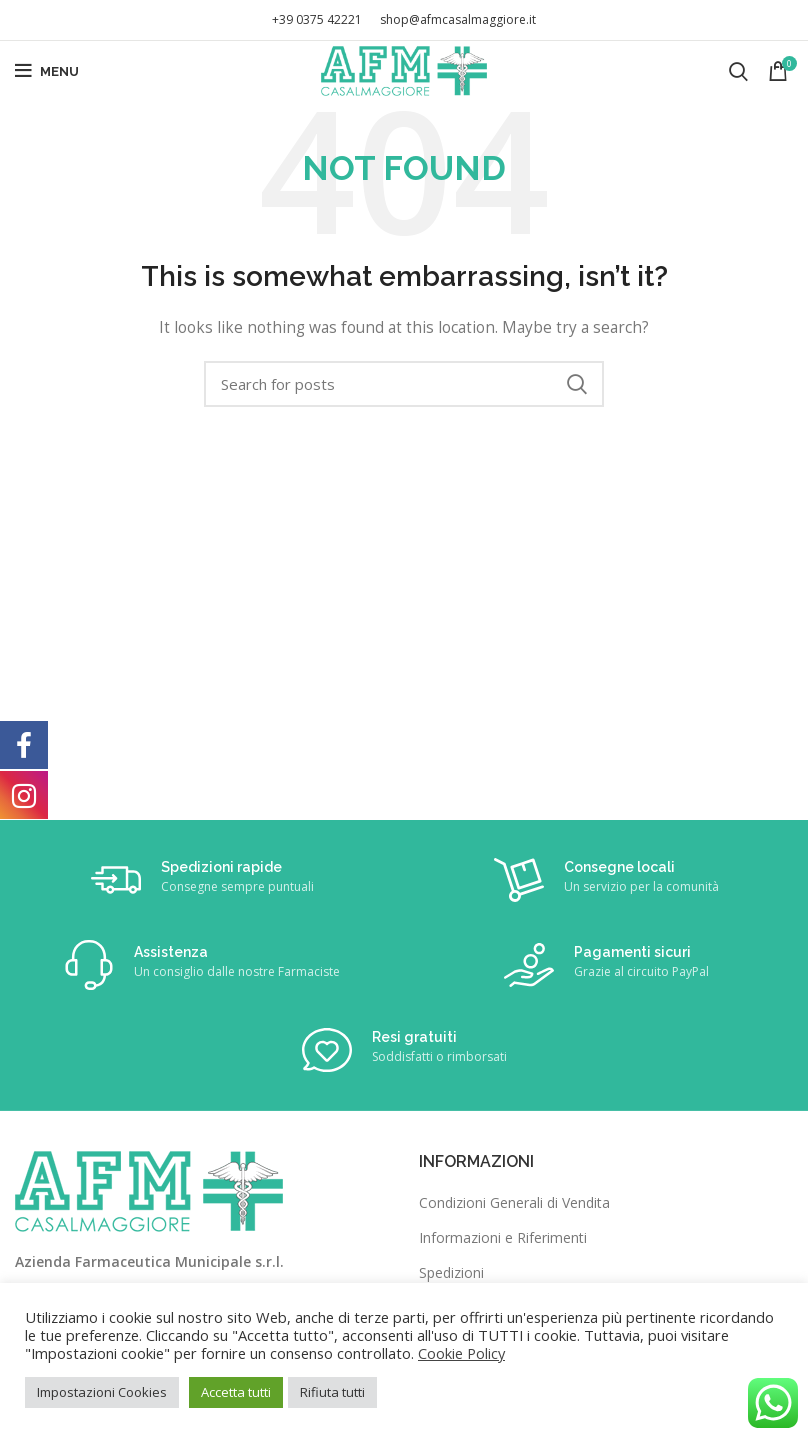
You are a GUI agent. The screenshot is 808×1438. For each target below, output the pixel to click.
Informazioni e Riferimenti (503, 1237)
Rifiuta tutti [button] (332, 1392)
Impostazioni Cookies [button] (102, 1392)
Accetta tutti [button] (236, 1392)
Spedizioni (451, 1272)
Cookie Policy (461, 1353)
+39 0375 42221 (317, 19)
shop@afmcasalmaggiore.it (458, 19)
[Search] (738, 71)
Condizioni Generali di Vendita (514, 1202)
